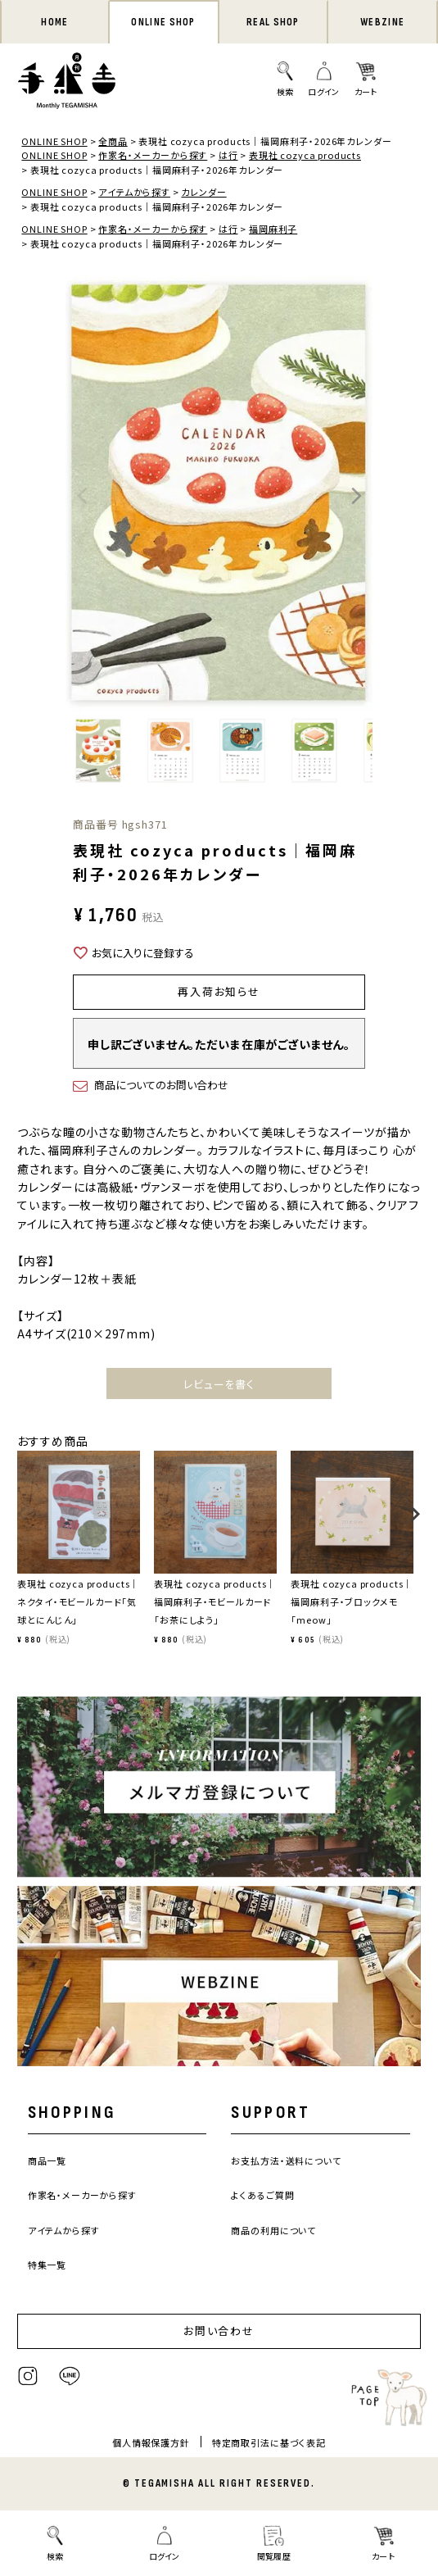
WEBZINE (382, 22)
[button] (22, 1522)
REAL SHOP (273, 22)
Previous (81, 495)
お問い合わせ (219, 2330)
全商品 (113, 141)
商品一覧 (47, 2160)
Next (356, 495)
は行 (228, 154)
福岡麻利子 (273, 228)
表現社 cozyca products (305, 154)
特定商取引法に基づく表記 (269, 2442)
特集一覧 (47, 2264)
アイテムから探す (134, 191)
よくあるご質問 (262, 2194)
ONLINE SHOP (163, 22)
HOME (54, 22)
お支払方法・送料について (286, 2160)
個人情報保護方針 (151, 2442)
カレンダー (203, 191)
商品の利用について (273, 2230)
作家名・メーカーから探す (152, 154)
